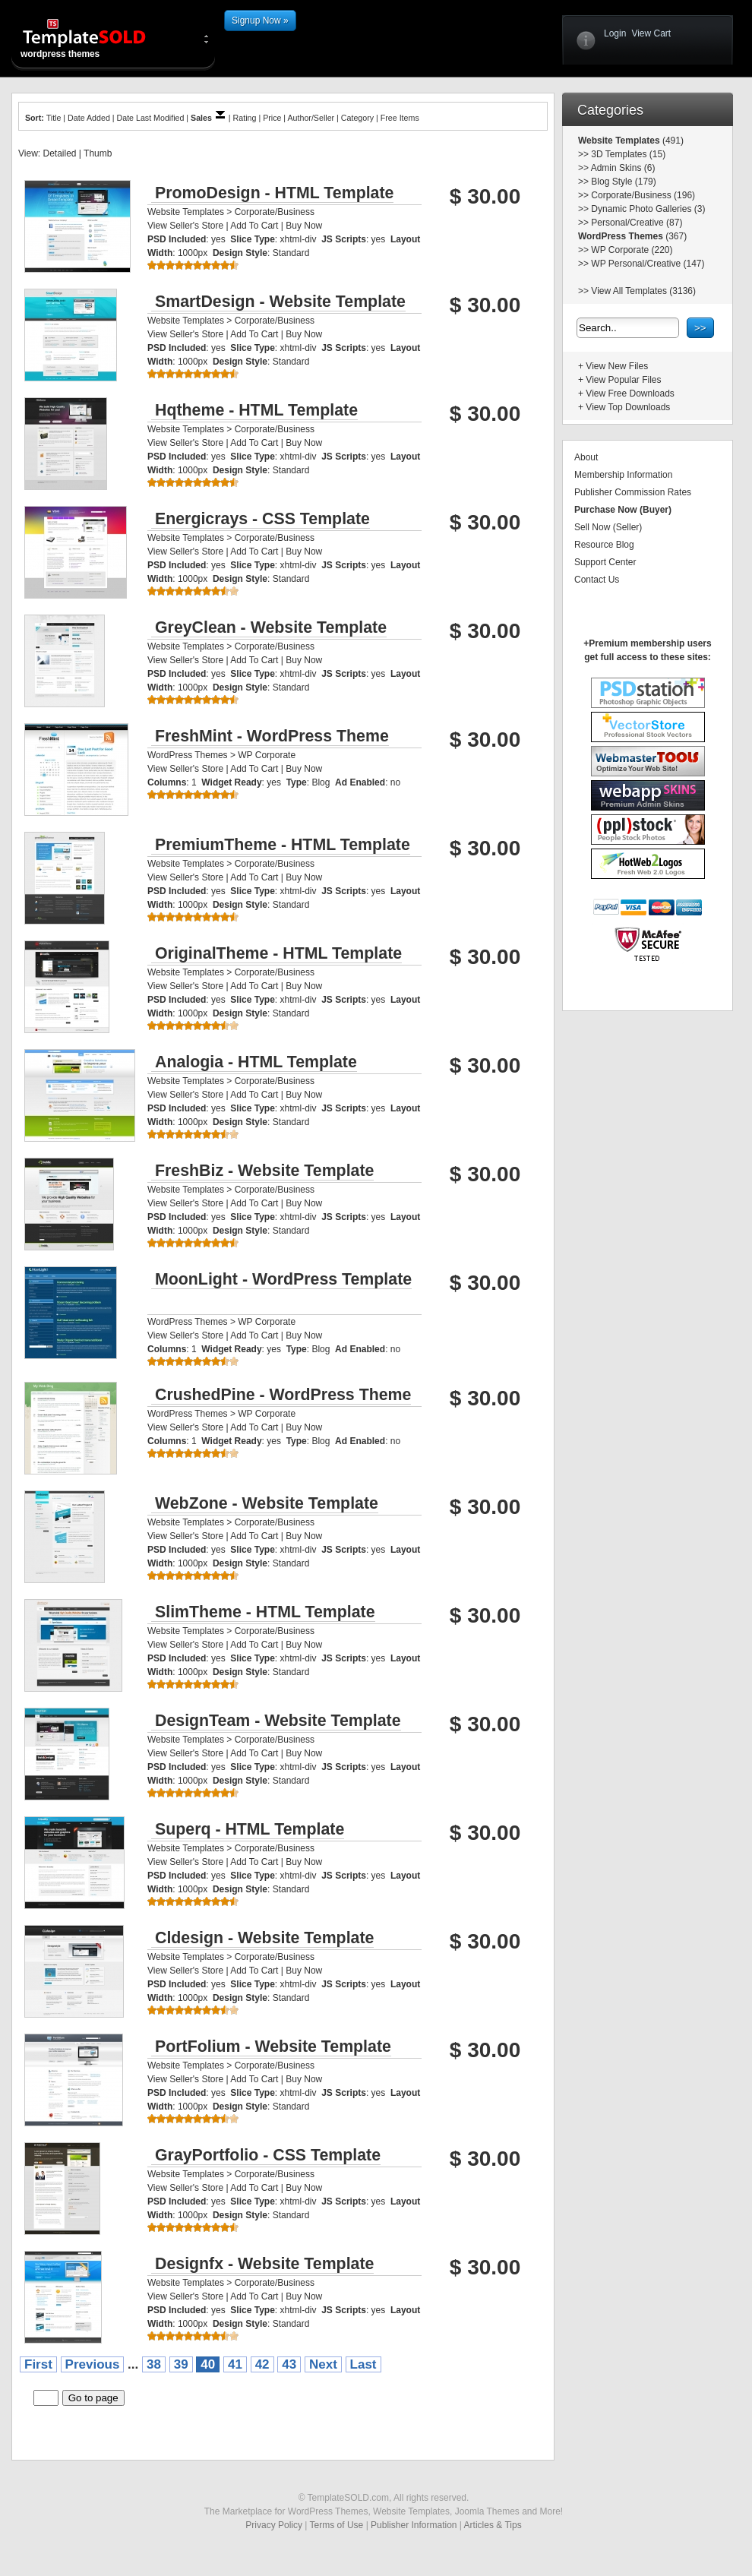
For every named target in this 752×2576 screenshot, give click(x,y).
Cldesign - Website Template (264, 1938)
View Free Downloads (630, 393)
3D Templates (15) (628, 154)
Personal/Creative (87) (636, 222)
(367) (675, 236)
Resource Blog (604, 544)
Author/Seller (311, 117)
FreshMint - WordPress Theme (272, 736)
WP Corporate (266, 755)
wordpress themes (96, 38)
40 (208, 2364)
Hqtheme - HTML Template (256, 410)
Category (357, 117)
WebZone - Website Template (266, 1503)
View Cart (651, 33)
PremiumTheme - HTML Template (282, 845)
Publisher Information (414, 2525)
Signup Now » (260, 20)
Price (272, 117)
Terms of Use (337, 2525)
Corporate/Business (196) (643, 195)
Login (615, 33)
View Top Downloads (628, 407)
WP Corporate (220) (631, 250)
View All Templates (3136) (643, 291)
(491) (672, 140)
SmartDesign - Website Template (280, 301)
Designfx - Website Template (264, 2264)
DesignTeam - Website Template (278, 1721)
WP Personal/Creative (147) (647, 263)
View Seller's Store (185, 225)
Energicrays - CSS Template (262, 519)
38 (154, 2364)
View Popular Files (623, 380)
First (38, 2364)
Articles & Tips (493, 2525)
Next (323, 2364)
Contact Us (596, 579)
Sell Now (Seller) (608, 527)
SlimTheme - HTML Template (265, 1612)
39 (181, 2364)
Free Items (400, 117)
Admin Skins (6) (623, 168)
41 (235, 2364)
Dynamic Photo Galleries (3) (648, 209)
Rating (245, 117)
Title (54, 117)
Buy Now (304, 225)
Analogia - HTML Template (256, 1062)
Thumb (98, 153)
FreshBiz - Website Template (264, 1171)
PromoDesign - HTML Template (274, 193)
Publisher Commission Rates (632, 492)
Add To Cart (254, 225)
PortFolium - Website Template (273, 2046)
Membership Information (623, 474)
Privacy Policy (273, 2525)
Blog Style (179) (623, 181)
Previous (92, 2364)
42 (262, 2364)
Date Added (89, 117)
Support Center (605, 562)
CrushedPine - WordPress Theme (283, 1395)
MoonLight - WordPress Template (283, 1279)
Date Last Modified (151, 117)
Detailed (59, 153)
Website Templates (185, 212)
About (586, 457)
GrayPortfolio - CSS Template (268, 2155)
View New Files (617, 366)
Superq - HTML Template (249, 1829)
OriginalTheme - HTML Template (278, 953)
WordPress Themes (187, 755)
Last (363, 2364)
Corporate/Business (274, 212)
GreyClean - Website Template (271, 627)
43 (289, 2364)
